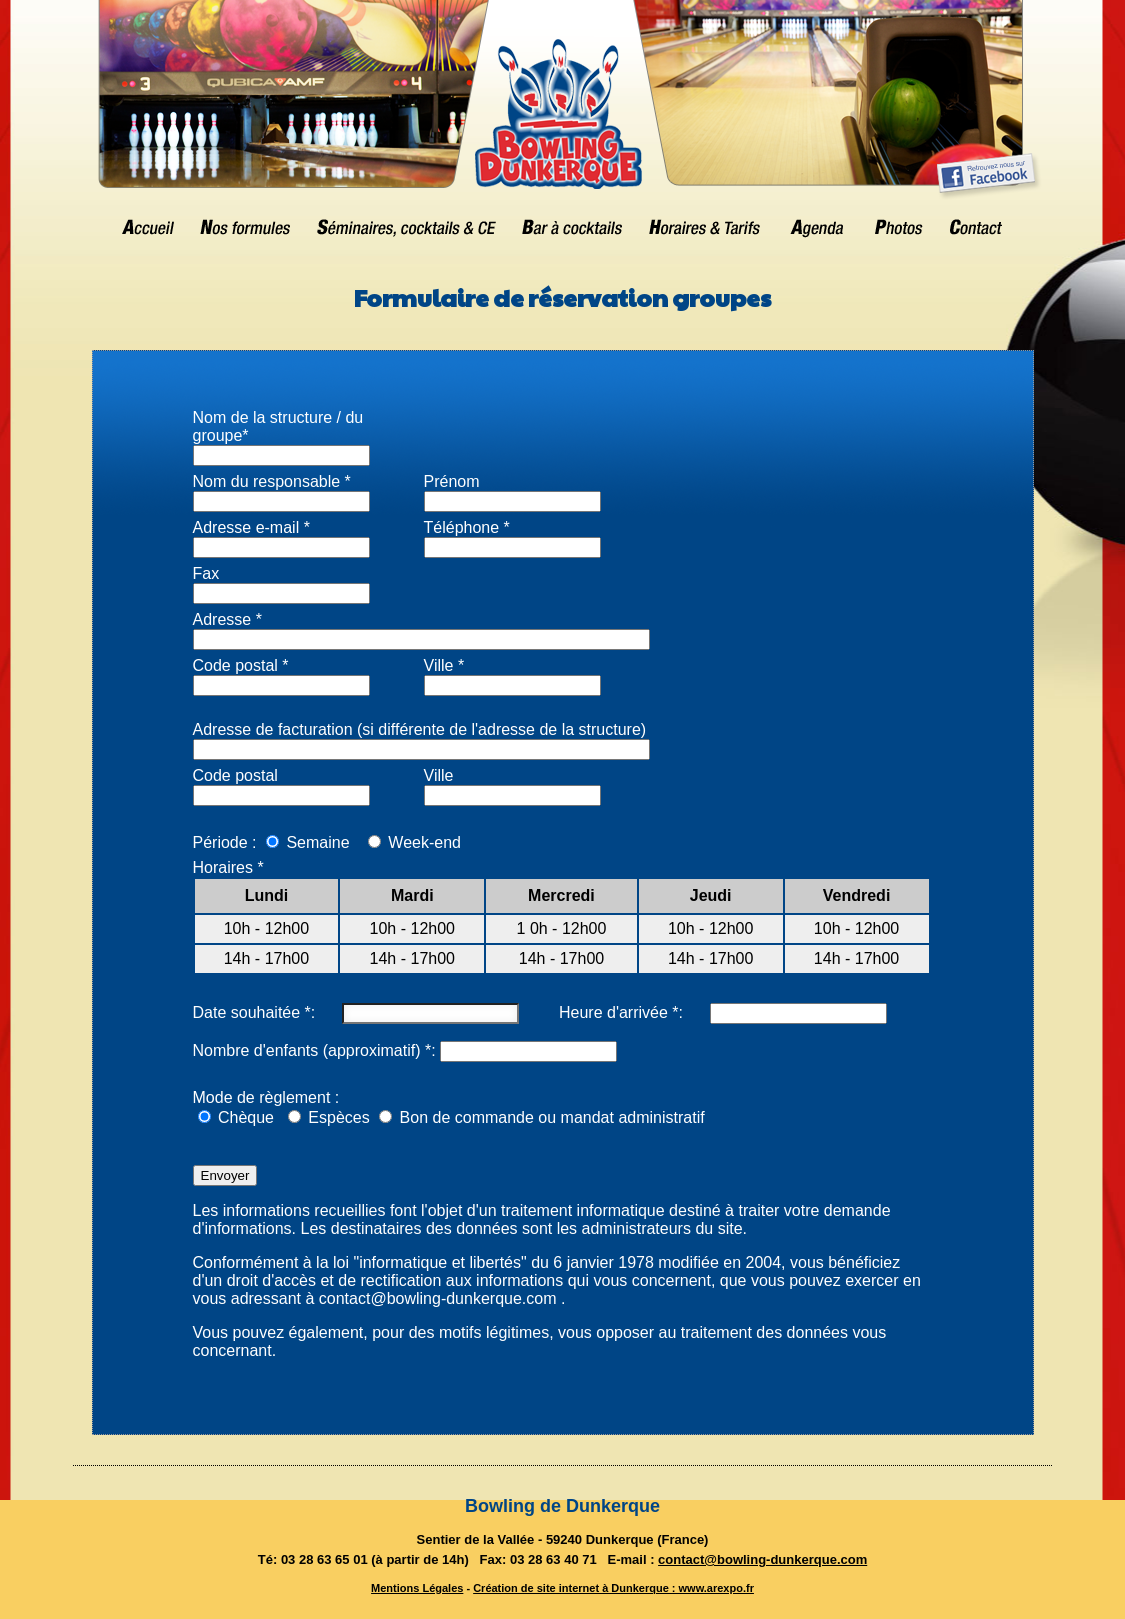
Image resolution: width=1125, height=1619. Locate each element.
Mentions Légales (417, 1588)
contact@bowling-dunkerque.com (762, 1559)
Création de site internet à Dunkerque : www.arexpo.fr (613, 1588)
